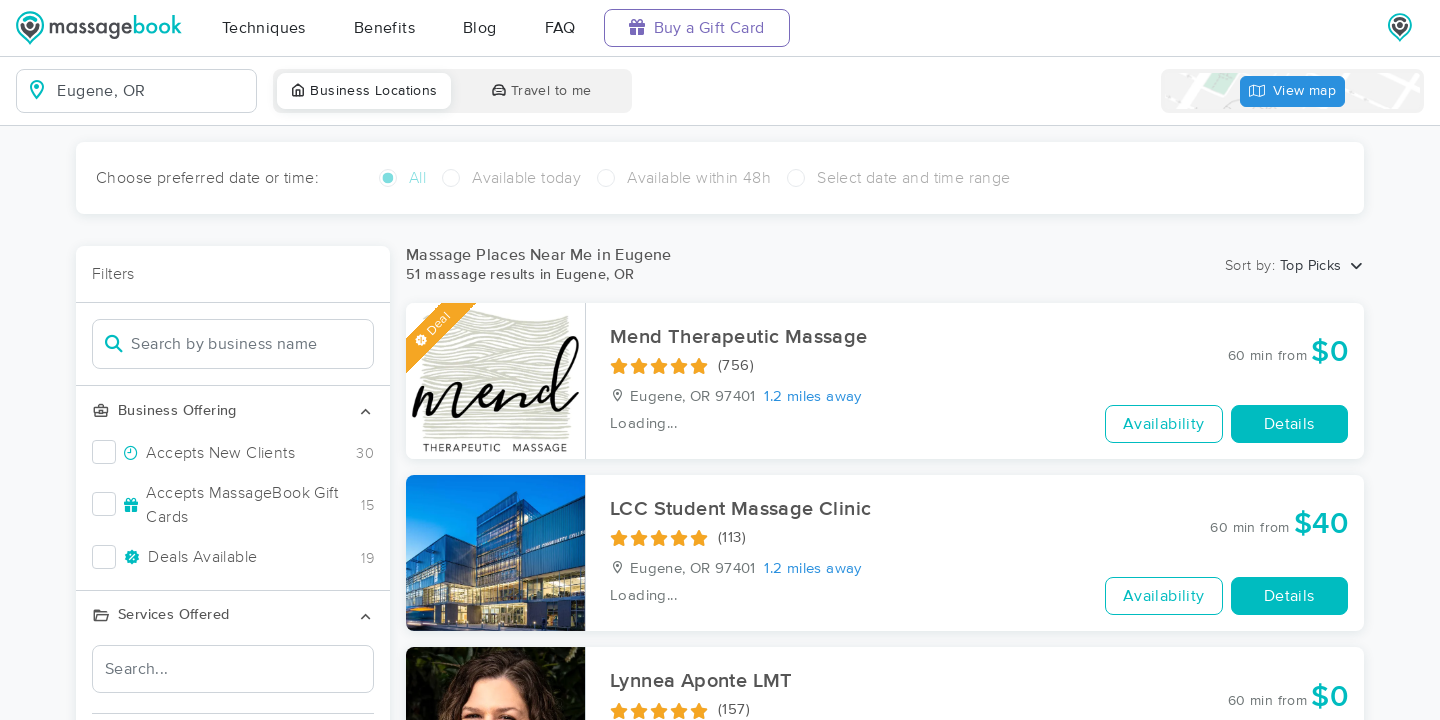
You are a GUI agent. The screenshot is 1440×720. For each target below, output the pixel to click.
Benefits (384, 28)
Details (1289, 424)
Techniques (264, 28)
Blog (480, 28)
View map (1293, 91)
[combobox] (152, 91)
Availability (1164, 424)
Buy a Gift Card (697, 27)
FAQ (560, 28)
